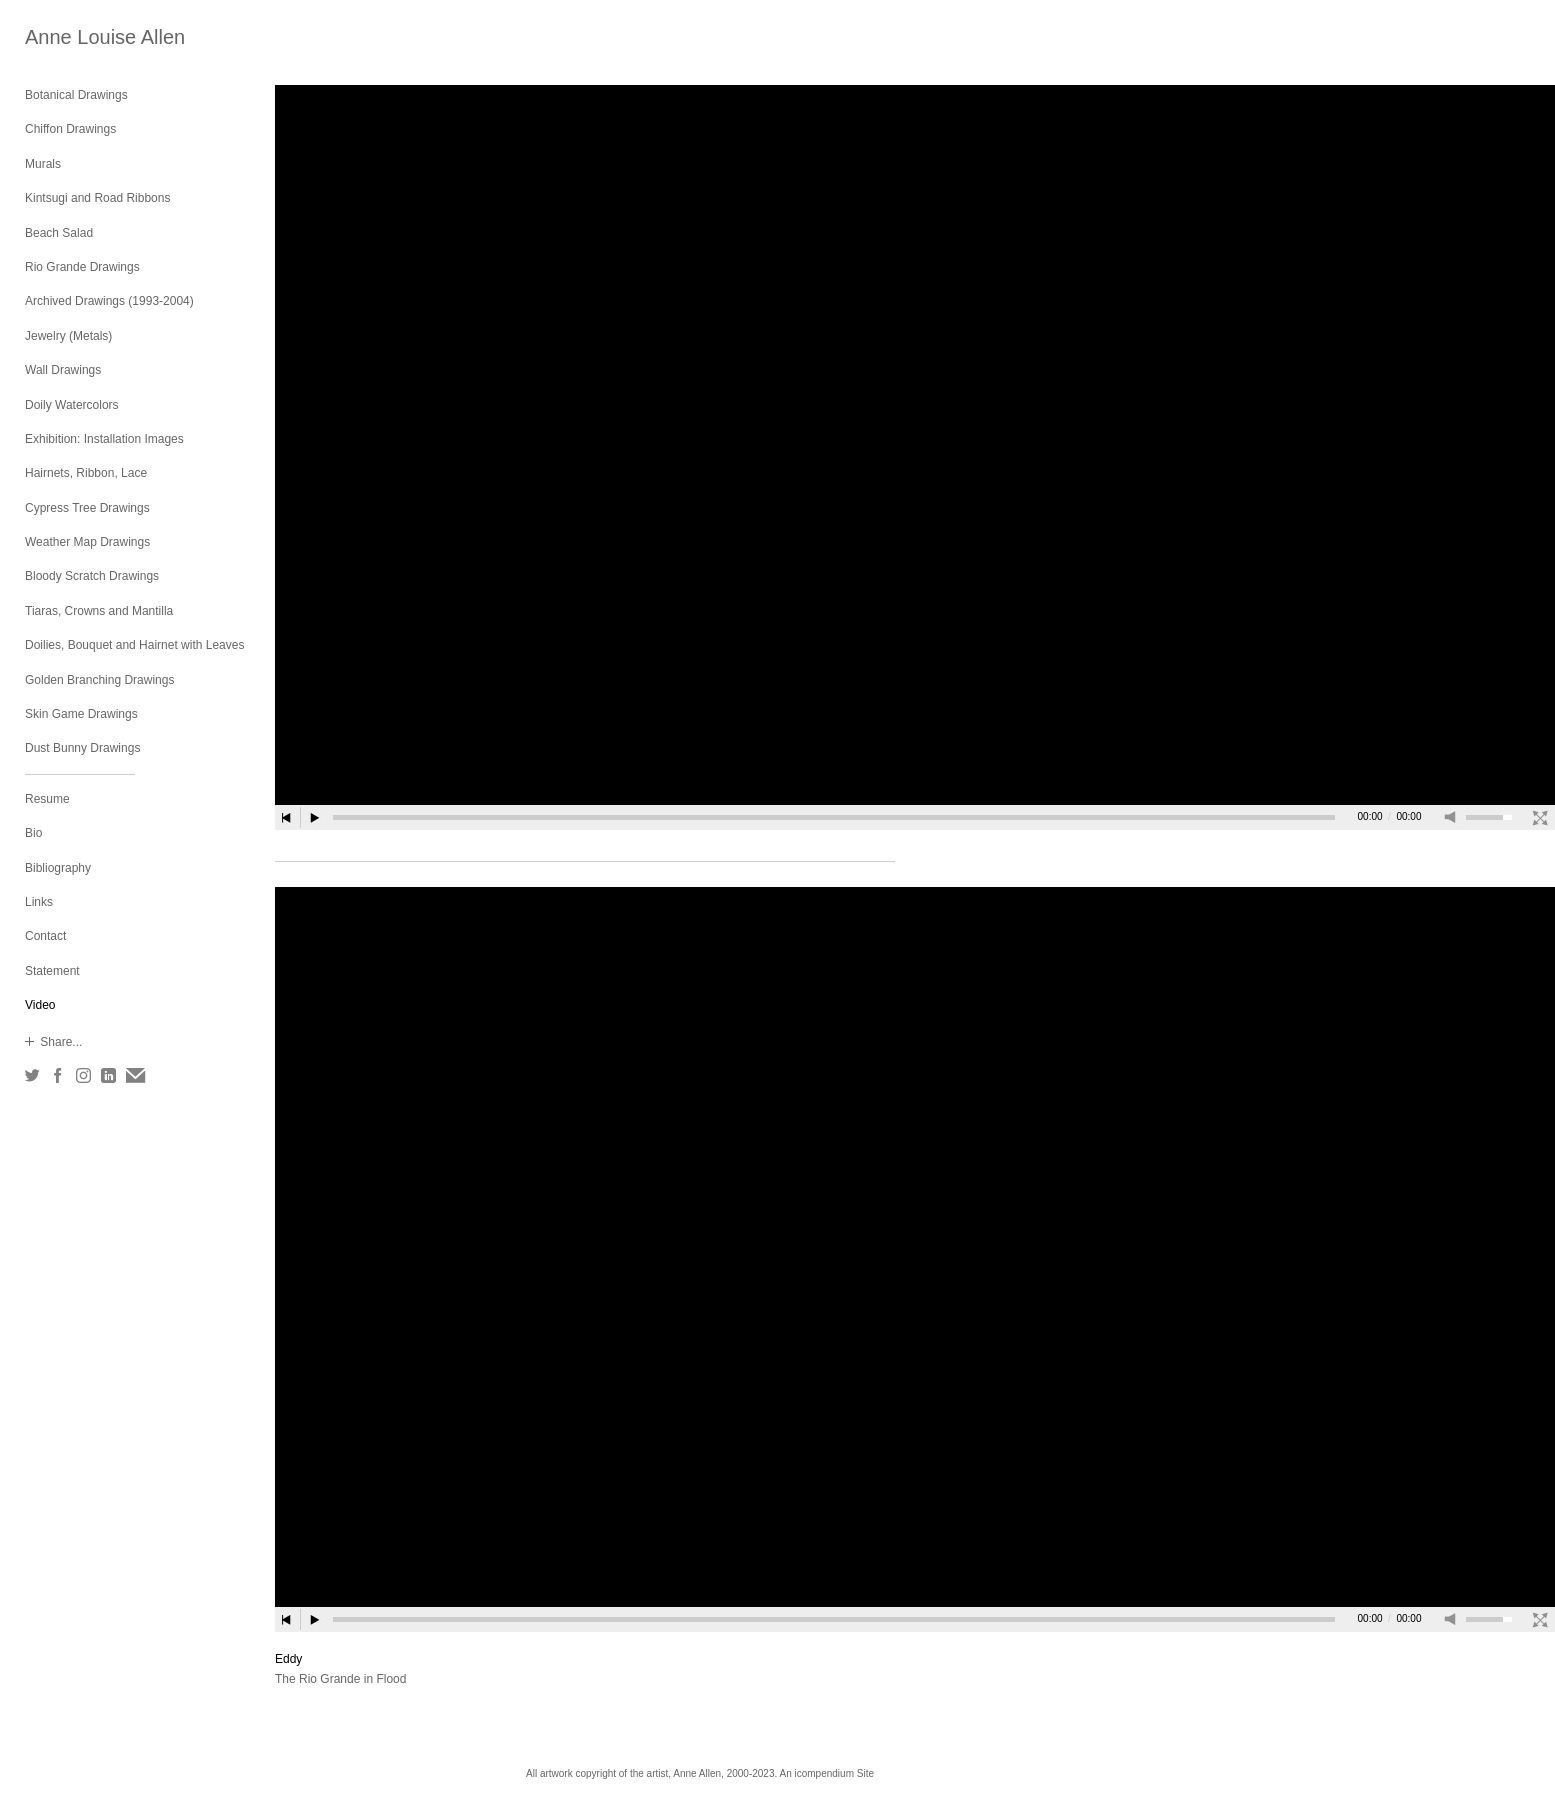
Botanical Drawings (76, 95)
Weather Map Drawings (87, 542)
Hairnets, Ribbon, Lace (86, 473)
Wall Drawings (63, 370)
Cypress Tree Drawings (87, 508)
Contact (45, 936)
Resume (47, 799)
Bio (33, 833)
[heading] (75, 37)
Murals (43, 164)
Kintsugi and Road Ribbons (97, 198)
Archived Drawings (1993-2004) (109, 301)
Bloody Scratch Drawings (92, 576)
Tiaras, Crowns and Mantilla (99, 611)
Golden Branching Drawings (99, 680)
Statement (52, 971)
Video (40, 1005)
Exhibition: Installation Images (104, 439)
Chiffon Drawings (70, 129)
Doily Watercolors (72, 405)
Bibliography (58, 868)
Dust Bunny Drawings (82, 748)
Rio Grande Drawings (82, 267)
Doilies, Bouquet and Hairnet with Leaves (134, 645)
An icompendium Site (826, 1773)
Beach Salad (59, 233)
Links (39, 902)
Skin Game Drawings (81, 714)
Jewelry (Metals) (68, 336)
